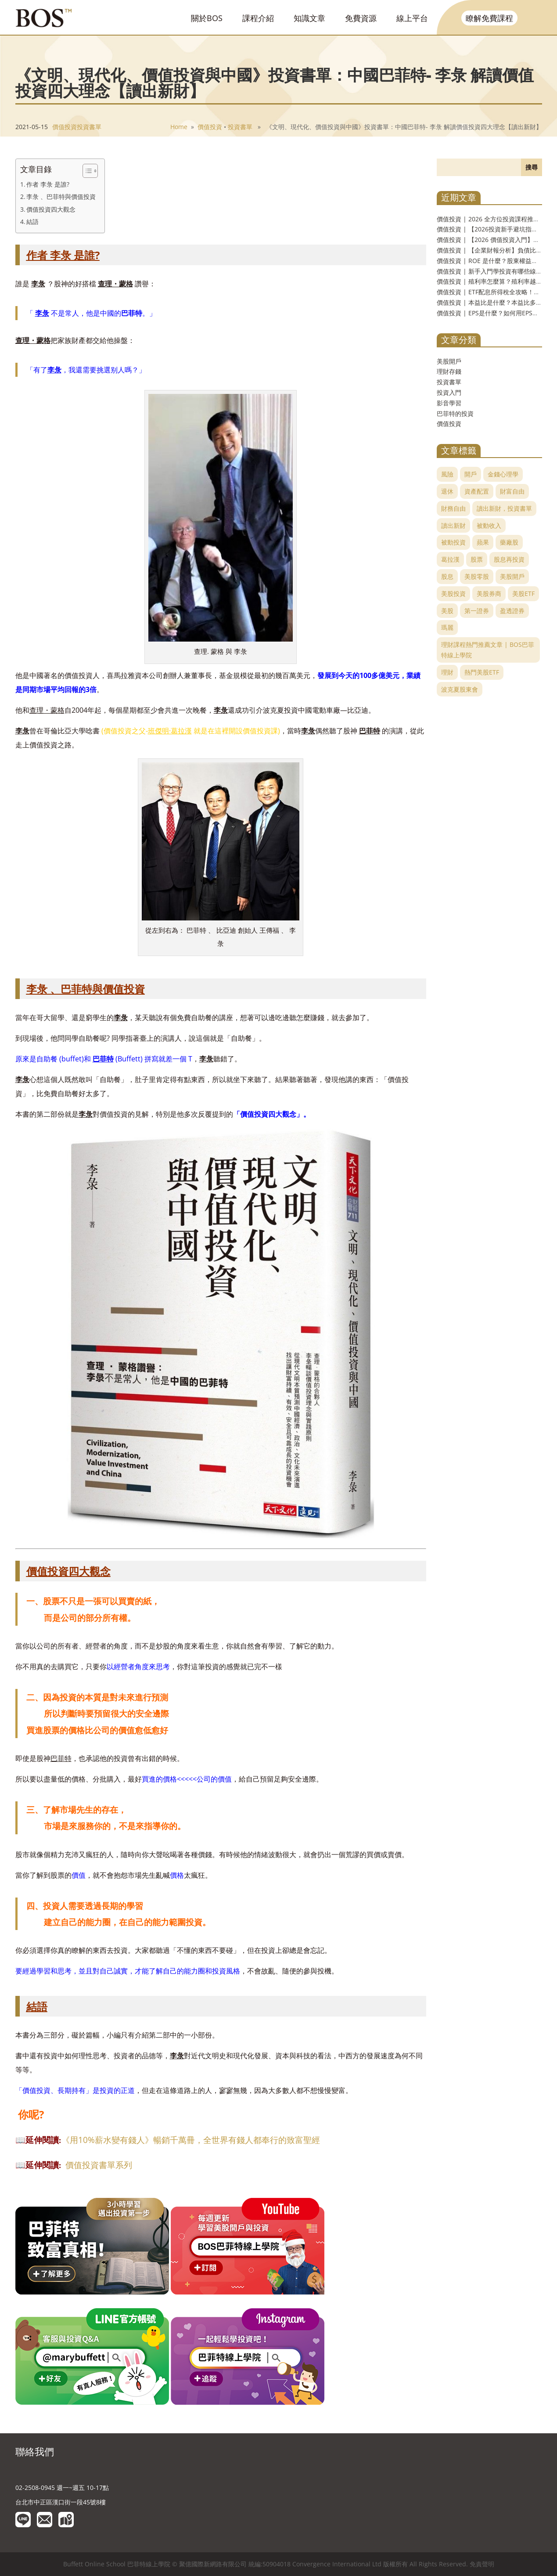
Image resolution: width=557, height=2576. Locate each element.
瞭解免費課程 (489, 18)
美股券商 (489, 593)
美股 (447, 610)
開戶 (470, 474)
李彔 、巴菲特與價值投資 (61, 196)
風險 (447, 474)
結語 (32, 221)
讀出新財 (453, 525)
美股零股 (476, 576)
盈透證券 (512, 610)
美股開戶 (449, 361)
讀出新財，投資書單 (504, 508)
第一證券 (476, 610)
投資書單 (89, 127)
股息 (447, 576)
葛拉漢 (450, 559)
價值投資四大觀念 (50, 209)
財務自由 (453, 508)
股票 (477, 559)
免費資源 (361, 18)
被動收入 (489, 525)
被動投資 (453, 542)
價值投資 (64, 127)
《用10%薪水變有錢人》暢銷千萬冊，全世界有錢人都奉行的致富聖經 (190, 2139)
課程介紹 (258, 18)
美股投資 (453, 593)
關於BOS (207, 18)
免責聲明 (482, 2564)
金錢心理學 (503, 474)
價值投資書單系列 (98, 2165)
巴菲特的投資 (455, 413)
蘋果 (483, 542)
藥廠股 (509, 542)
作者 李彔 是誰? (47, 184)
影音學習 (449, 403)
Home (178, 127)
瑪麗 (447, 627)
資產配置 (476, 491)
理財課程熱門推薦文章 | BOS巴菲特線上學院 (487, 649)
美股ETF (523, 593)
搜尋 (531, 167)
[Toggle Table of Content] (86, 170)
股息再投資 (509, 559)
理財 (447, 672)
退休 (447, 491)
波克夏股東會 (459, 689)
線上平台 (412, 18)
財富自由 (512, 491)
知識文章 (309, 18)
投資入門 (449, 392)
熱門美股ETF (481, 672)
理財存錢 (449, 371)
